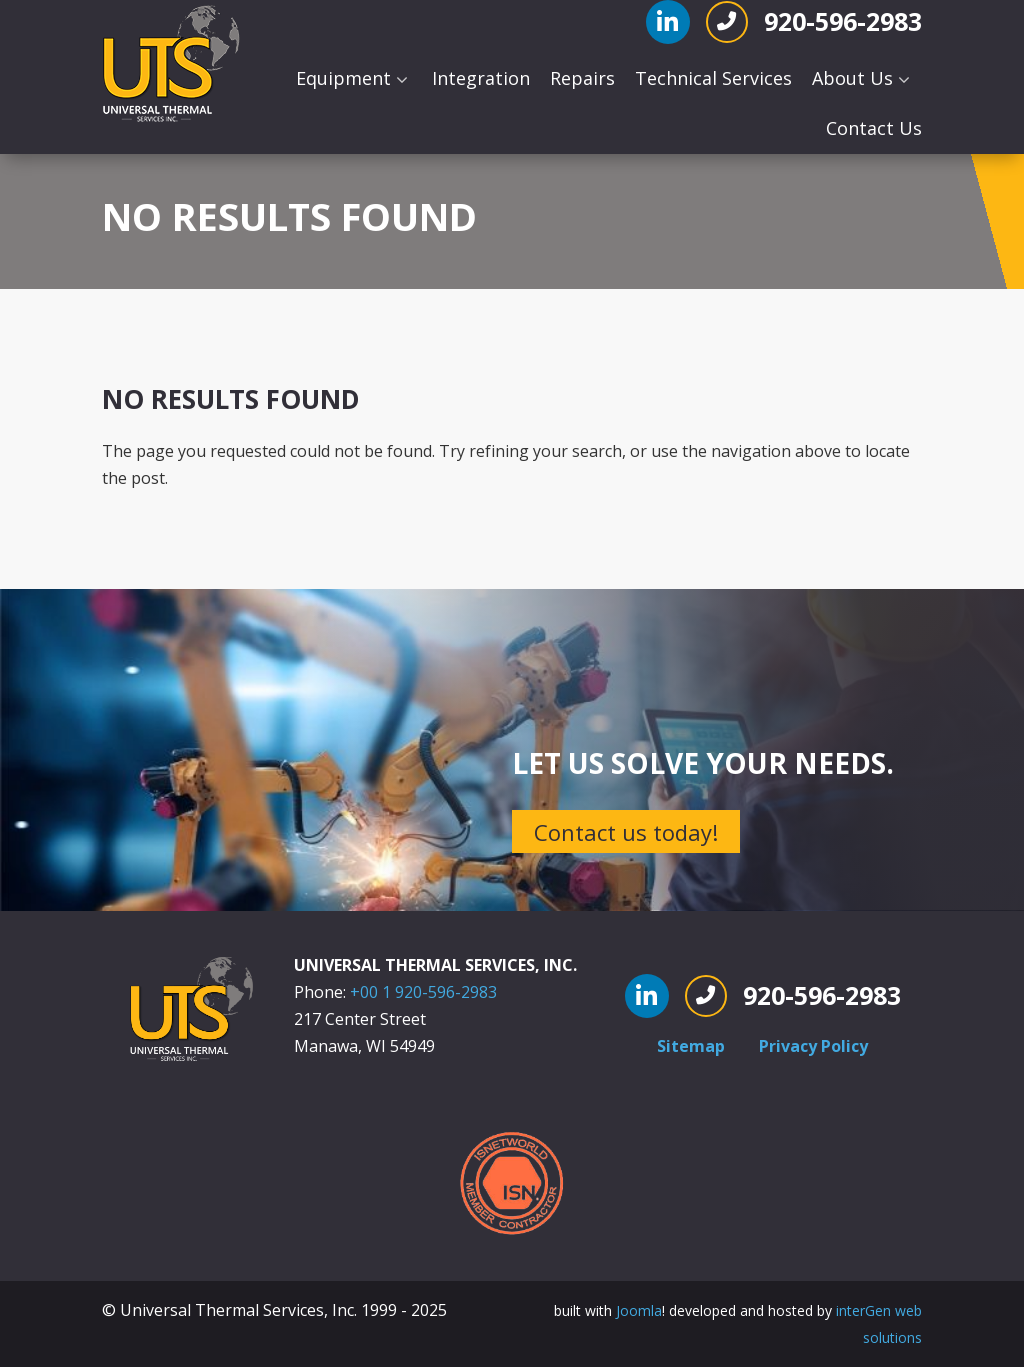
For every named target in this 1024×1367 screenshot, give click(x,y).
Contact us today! (626, 831)
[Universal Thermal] (173, 66)
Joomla (639, 1310)
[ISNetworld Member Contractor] (512, 1182)
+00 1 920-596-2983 (423, 992)
